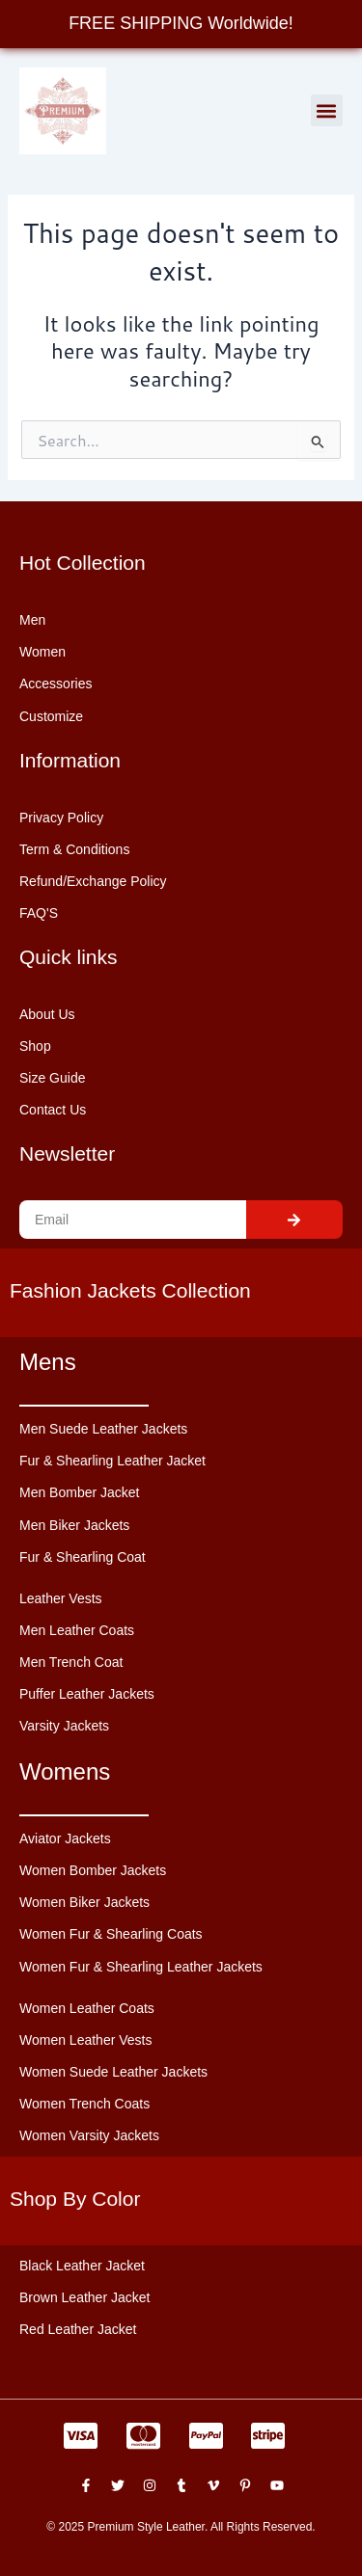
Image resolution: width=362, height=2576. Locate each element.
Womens (64, 1771)
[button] (327, 110)
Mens (47, 1362)
